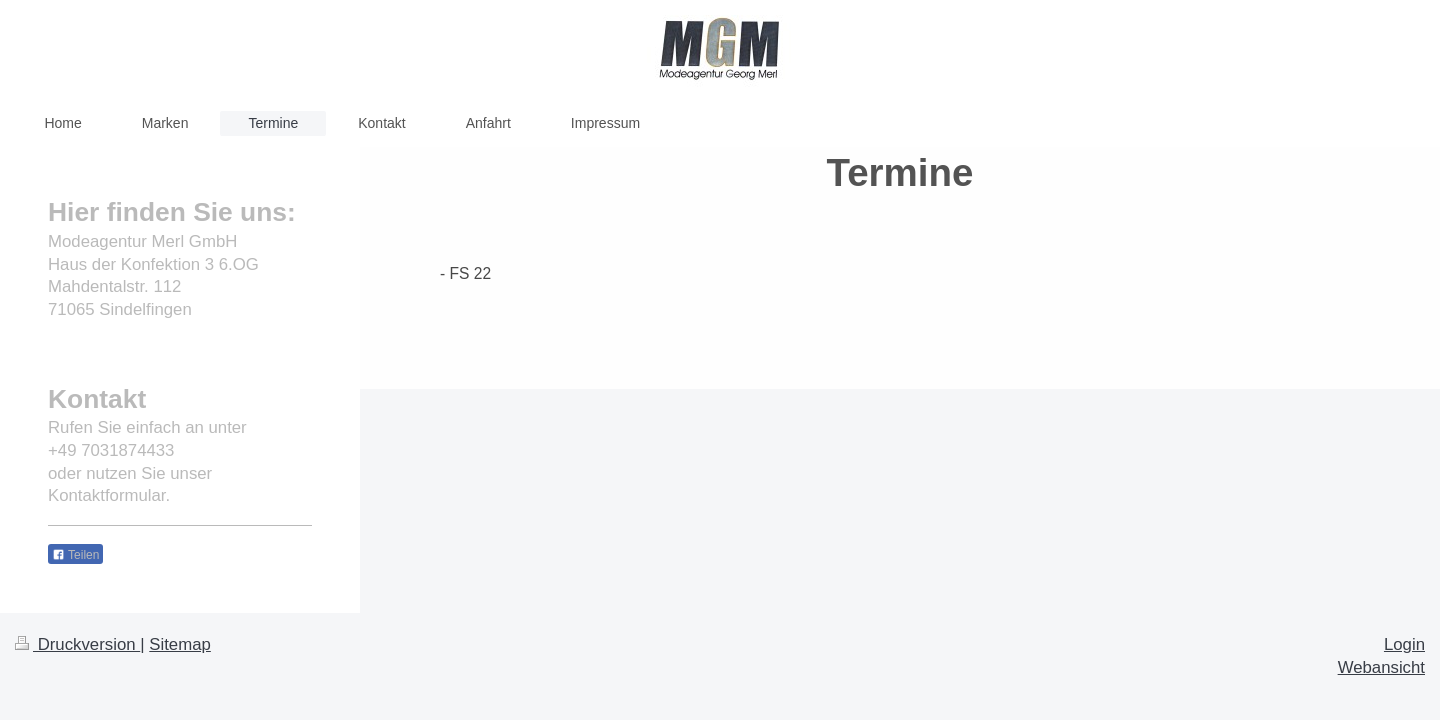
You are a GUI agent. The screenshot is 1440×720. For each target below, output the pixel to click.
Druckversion (77, 644)
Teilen (75, 555)
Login (1404, 644)
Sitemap (180, 644)
